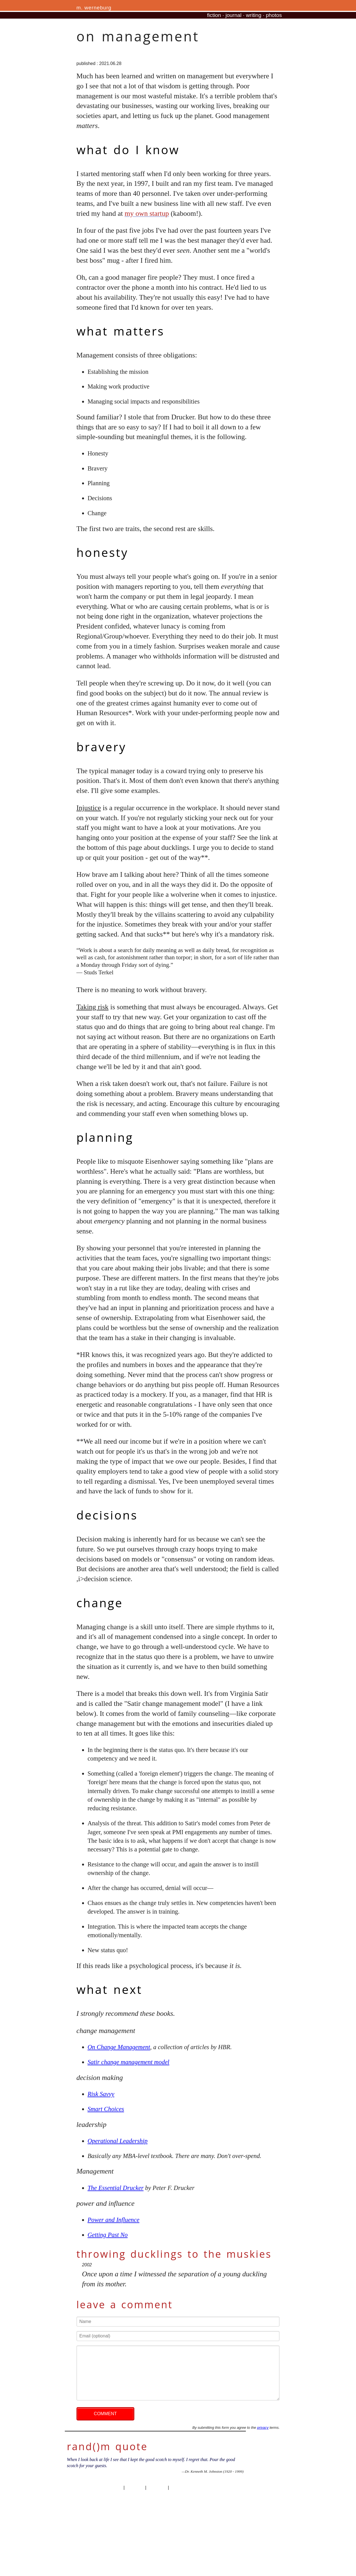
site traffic (156, 2487)
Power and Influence (114, 2219)
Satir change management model (128, 2062)
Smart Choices (106, 2109)
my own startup (147, 213)
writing (253, 15)
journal (234, 15)
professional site (186, 2487)
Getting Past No (108, 2234)
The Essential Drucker (116, 2187)
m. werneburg (94, 8)
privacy (262, 2427)
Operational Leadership (118, 2140)
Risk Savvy (101, 2094)
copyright (135, 2487)
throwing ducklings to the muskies (174, 2254)
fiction (214, 15)
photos (274, 15)
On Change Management (119, 2047)
